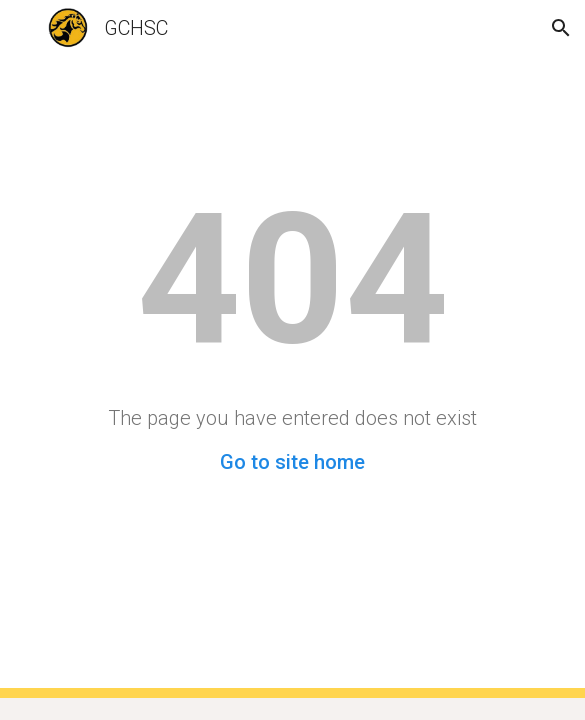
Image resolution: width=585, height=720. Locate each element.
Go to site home (292, 462)
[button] (24, 27)
